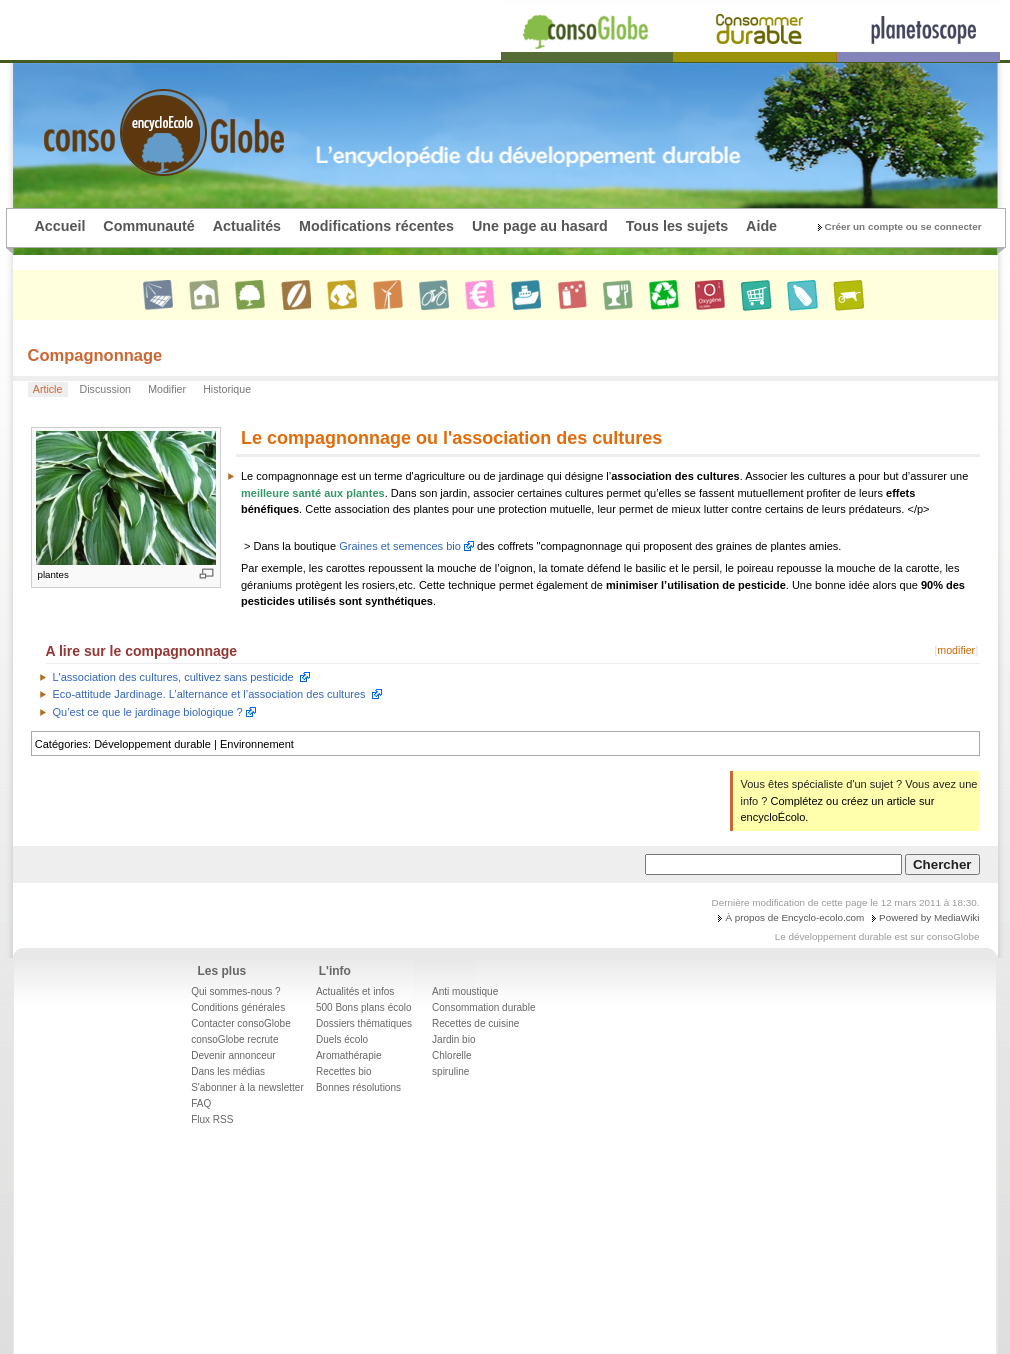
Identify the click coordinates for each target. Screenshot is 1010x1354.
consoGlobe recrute (234, 1039)
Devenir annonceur (233, 1055)
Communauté (148, 226)
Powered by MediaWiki (929, 917)
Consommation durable (483, 1007)
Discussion (105, 389)
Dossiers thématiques (364, 1023)
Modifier (167, 389)
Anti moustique (465, 991)
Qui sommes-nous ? (235, 991)
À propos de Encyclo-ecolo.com (794, 917)
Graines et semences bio (400, 546)
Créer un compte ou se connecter (903, 226)
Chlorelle (451, 1055)
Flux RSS (212, 1119)
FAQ (201, 1103)
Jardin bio (453, 1039)
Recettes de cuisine (475, 1023)
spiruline (450, 1071)
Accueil (60, 226)
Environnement (257, 744)
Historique (227, 389)
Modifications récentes (376, 226)
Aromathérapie (349, 1055)
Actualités (247, 226)
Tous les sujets (677, 226)
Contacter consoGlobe (241, 1023)
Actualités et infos (355, 991)
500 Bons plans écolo (364, 1007)
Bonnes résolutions (358, 1087)
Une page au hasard (540, 226)
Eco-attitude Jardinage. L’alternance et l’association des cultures (209, 694)
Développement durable (152, 744)
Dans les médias (228, 1071)
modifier (956, 650)
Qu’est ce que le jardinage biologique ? (148, 712)
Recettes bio (344, 1071)
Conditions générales (238, 1007)
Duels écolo (342, 1039)
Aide (761, 226)
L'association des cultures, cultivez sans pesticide (173, 677)
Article (48, 389)
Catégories (61, 744)
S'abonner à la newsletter (247, 1087)
